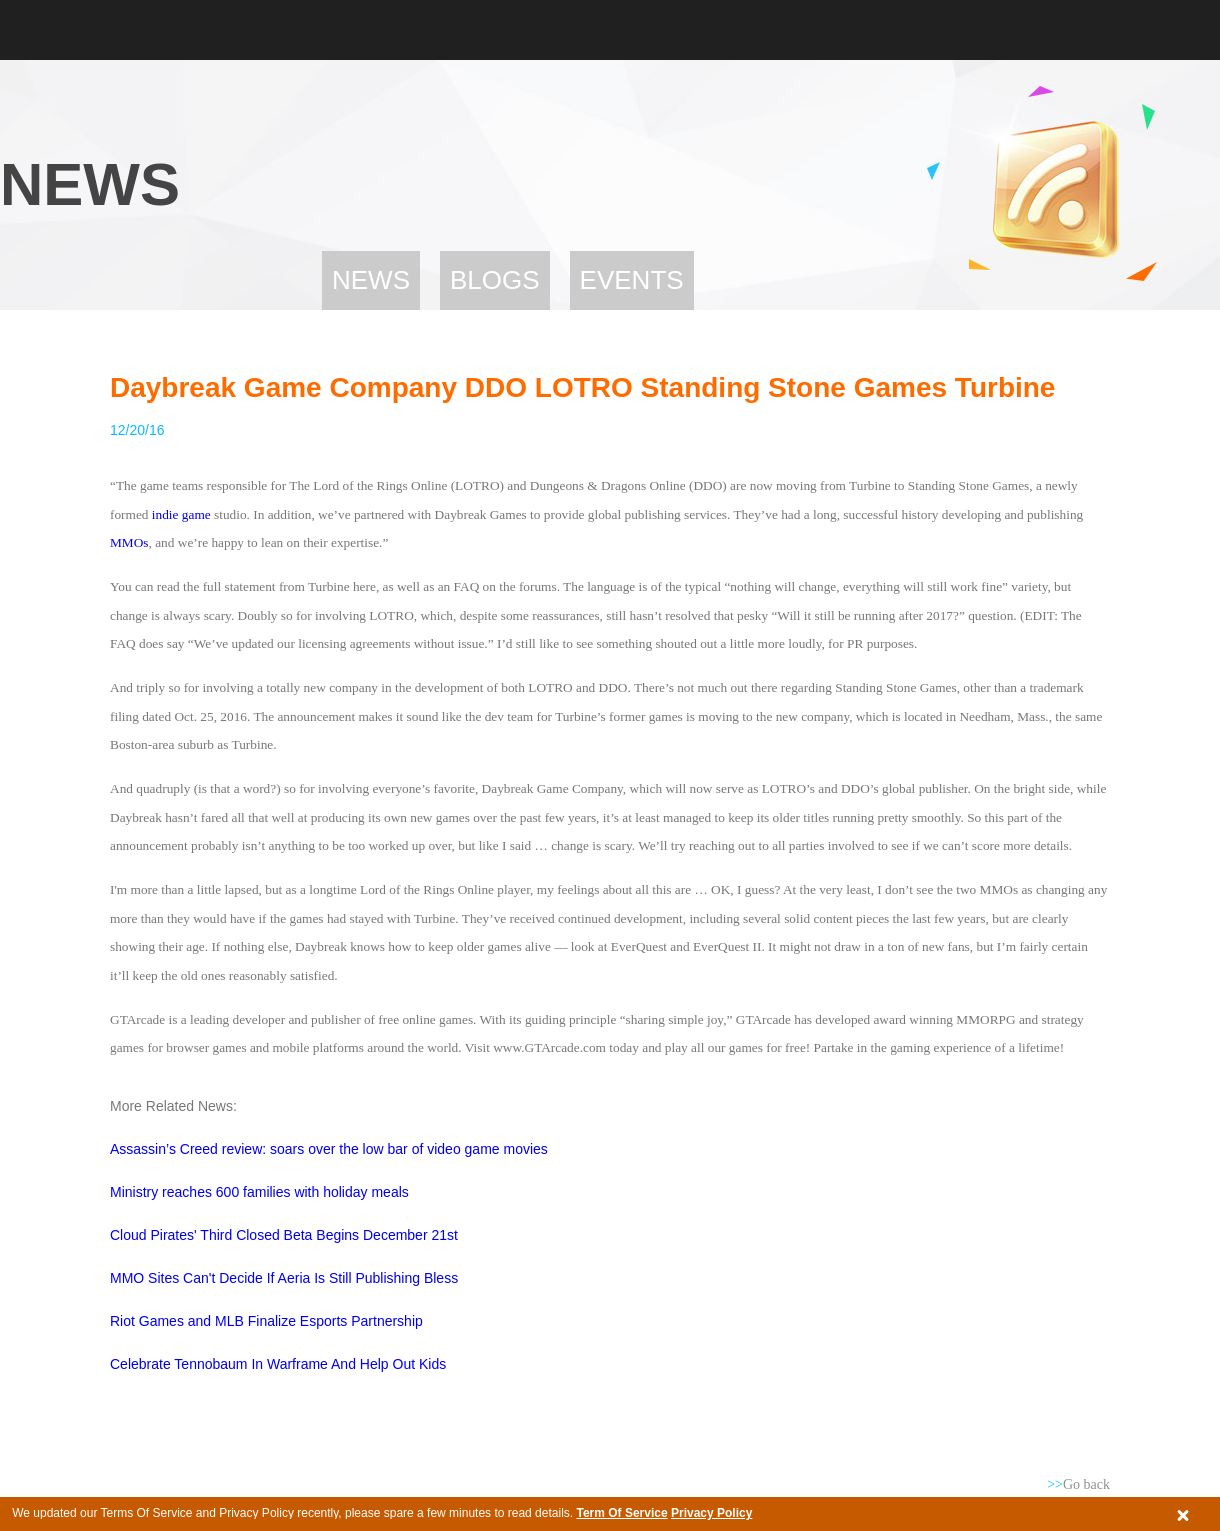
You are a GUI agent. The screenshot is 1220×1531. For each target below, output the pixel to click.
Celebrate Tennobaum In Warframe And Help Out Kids (278, 1364)
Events (632, 280)
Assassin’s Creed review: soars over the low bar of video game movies (329, 1149)
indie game (182, 514)
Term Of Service (621, 1513)
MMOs (129, 542)
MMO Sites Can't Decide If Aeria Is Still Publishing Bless (284, 1278)
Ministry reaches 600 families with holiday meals (261, 1192)
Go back (1078, 1484)
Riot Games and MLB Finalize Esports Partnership (266, 1321)
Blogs (495, 280)
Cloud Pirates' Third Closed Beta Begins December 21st (284, 1235)
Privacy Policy (711, 1513)
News (371, 280)
